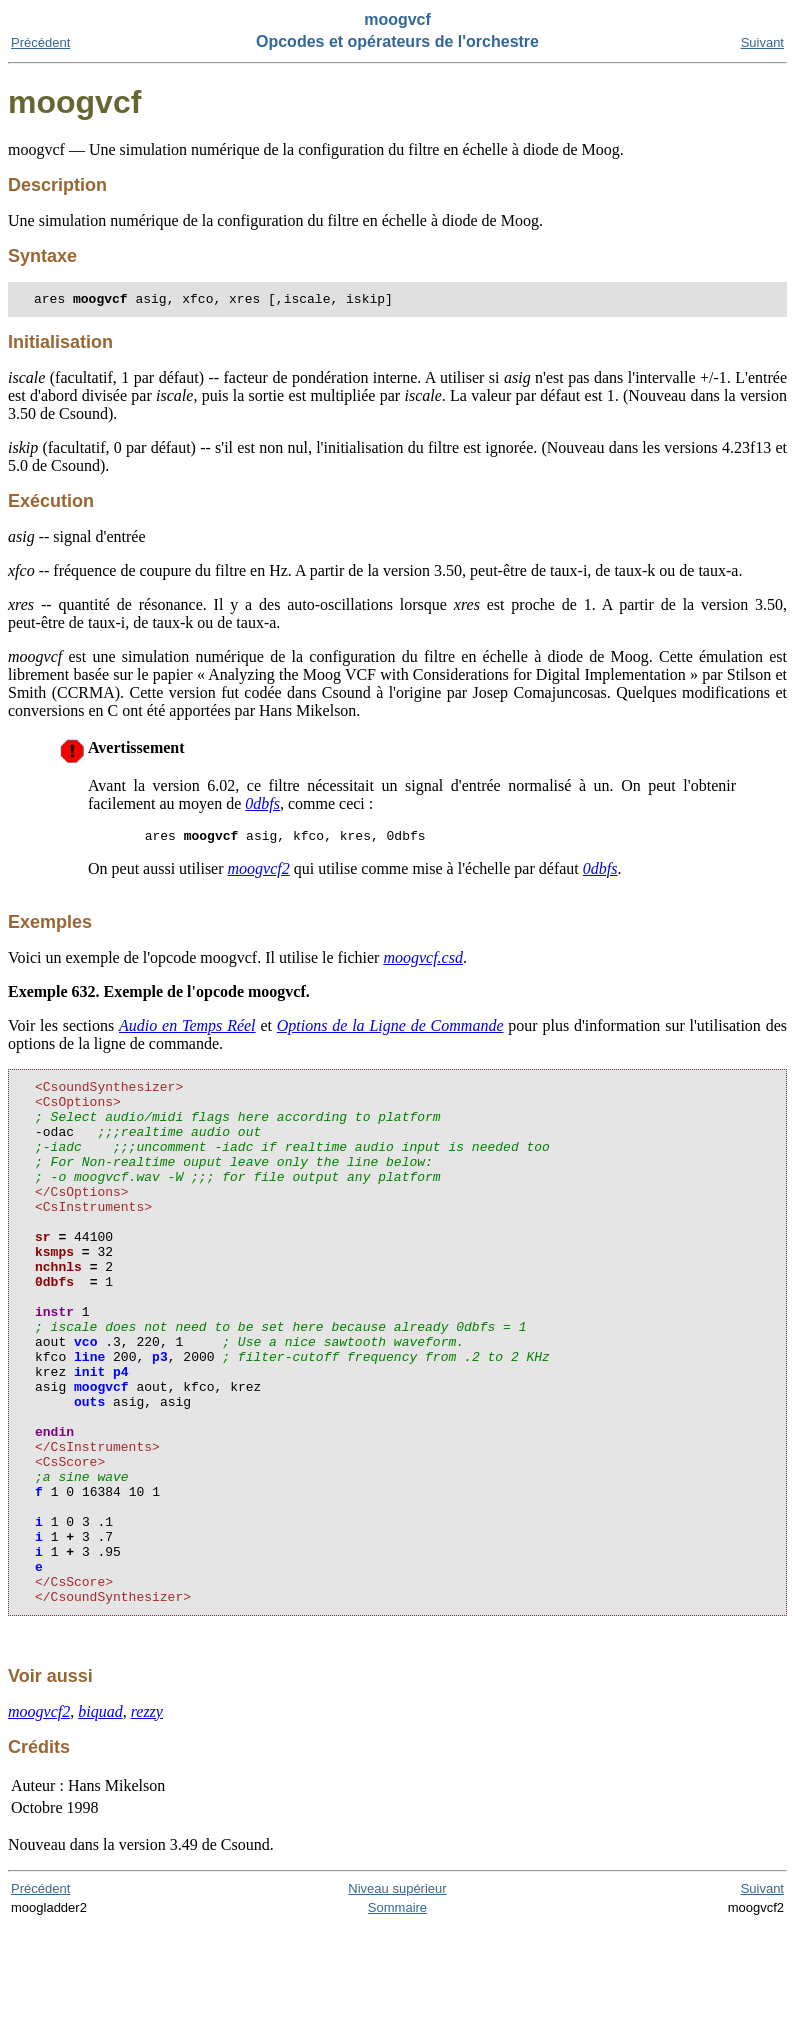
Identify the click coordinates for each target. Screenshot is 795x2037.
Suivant (762, 42)
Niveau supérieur (397, 1999)
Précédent (40, 42)
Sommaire (397, 2018)
